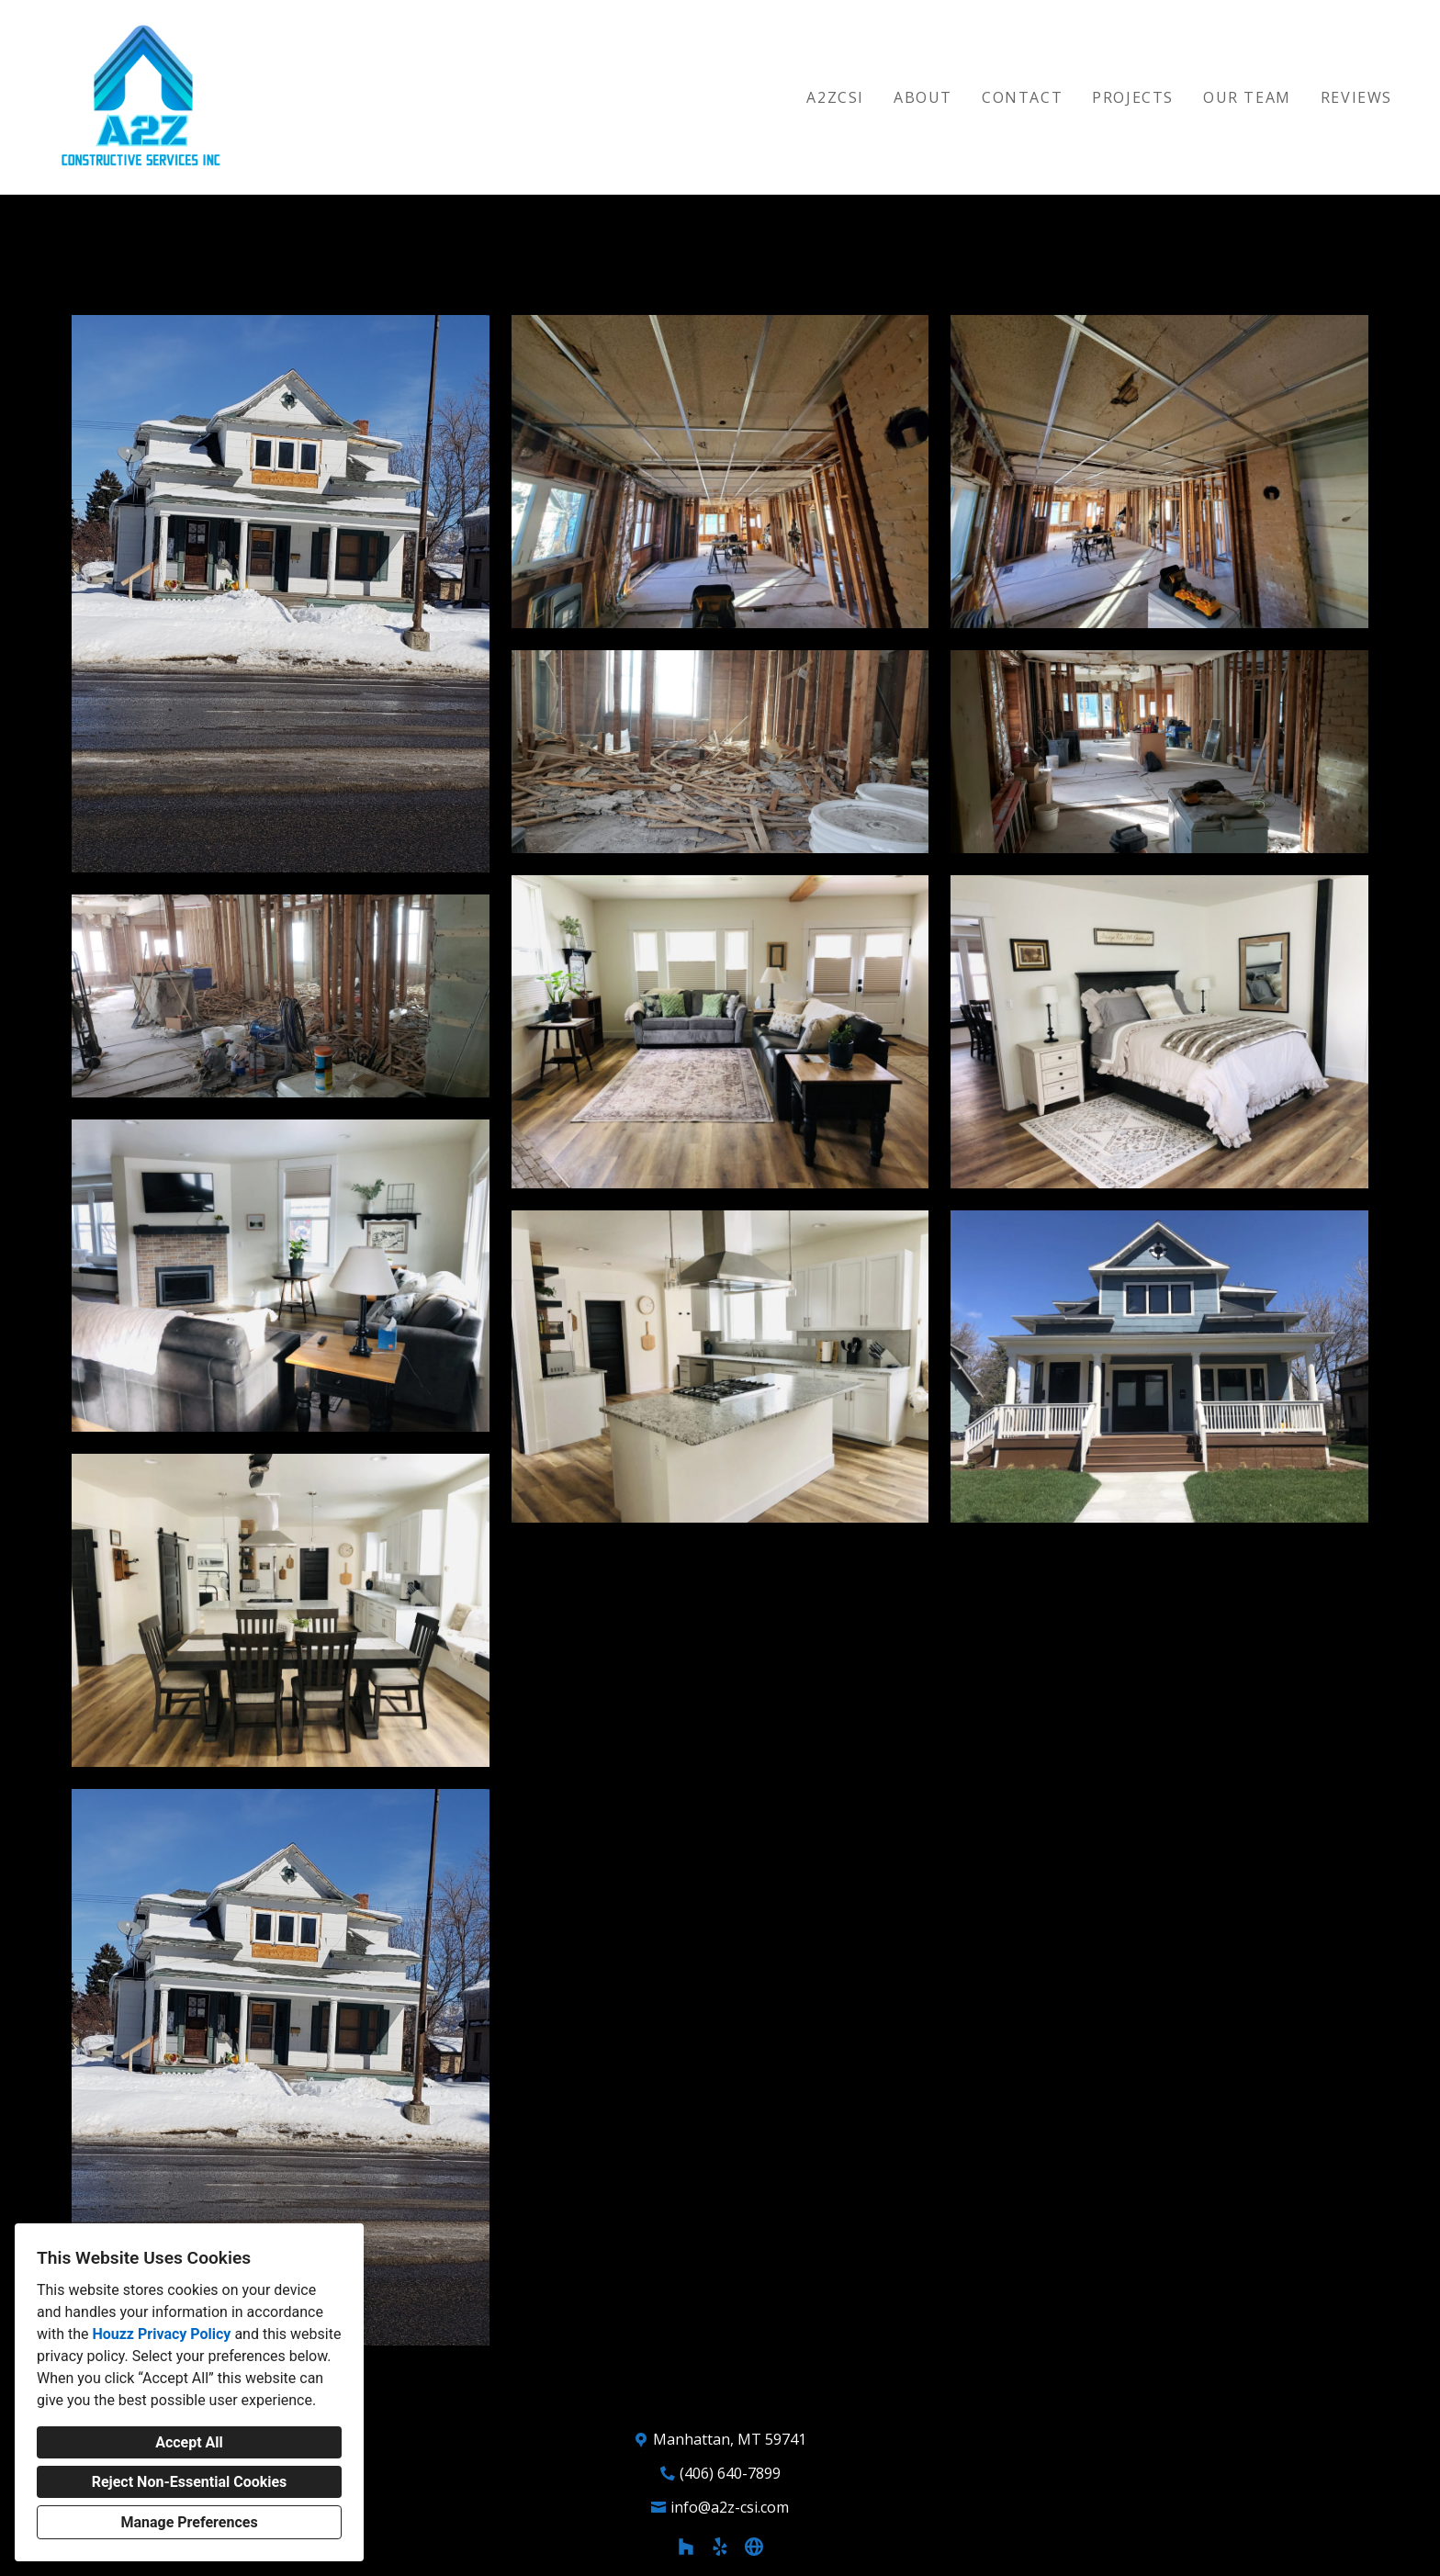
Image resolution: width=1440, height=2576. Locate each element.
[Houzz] (685, 2547)
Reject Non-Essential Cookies (189, 2482)
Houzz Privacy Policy (161, 2334)
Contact (1022, 97)
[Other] (754, 2547)
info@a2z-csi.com (729, 2507)
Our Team (1247, 97)
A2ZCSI (835, 97)
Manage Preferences (188, 2522)
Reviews (1356, 97)
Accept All (189, 2442)
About (923, 97)
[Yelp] (720, 2547)
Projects (1133, 97)
